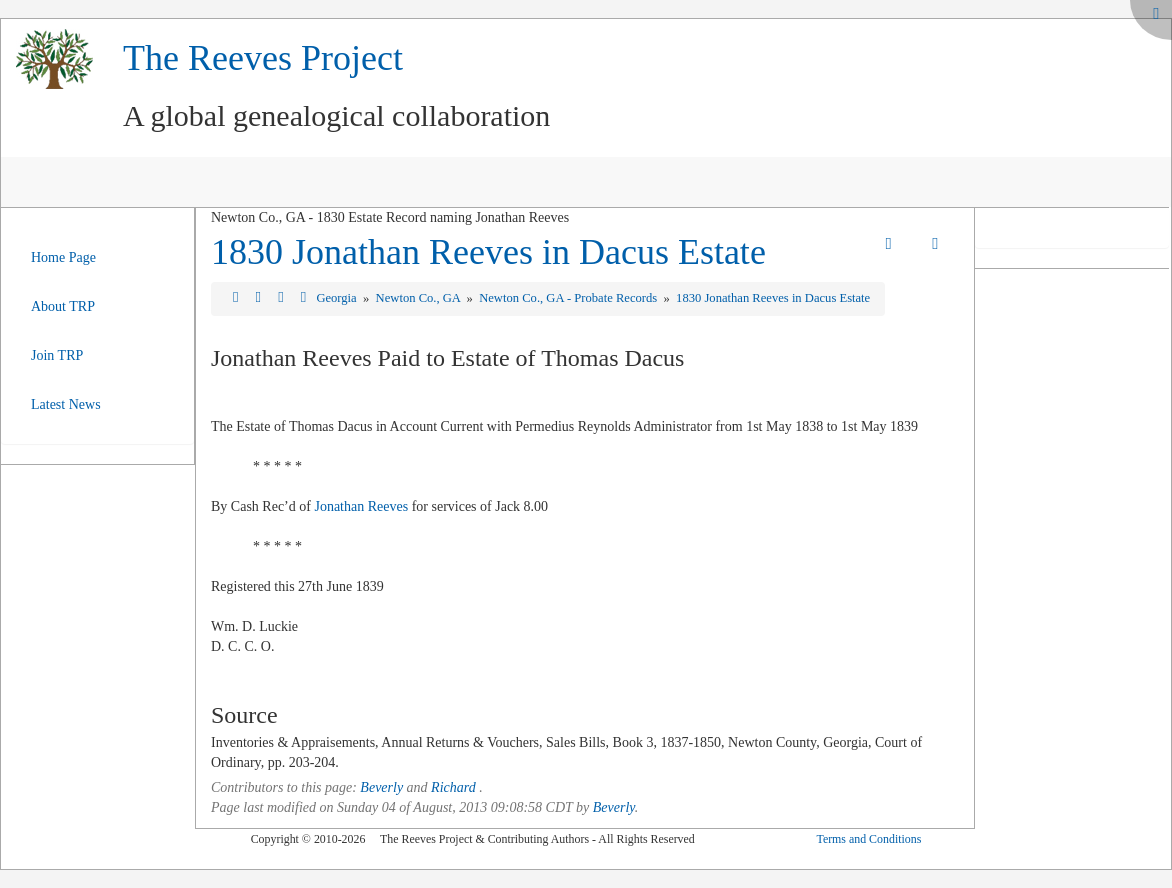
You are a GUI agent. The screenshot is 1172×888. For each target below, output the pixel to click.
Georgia (337, 298)
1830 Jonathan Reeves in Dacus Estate (488, 252)
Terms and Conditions (868, 839)
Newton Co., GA (420, 298)
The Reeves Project (263, 58)
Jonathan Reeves (361, 506)
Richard (453, 787)
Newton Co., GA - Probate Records (569, 298)
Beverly (381, 787)
